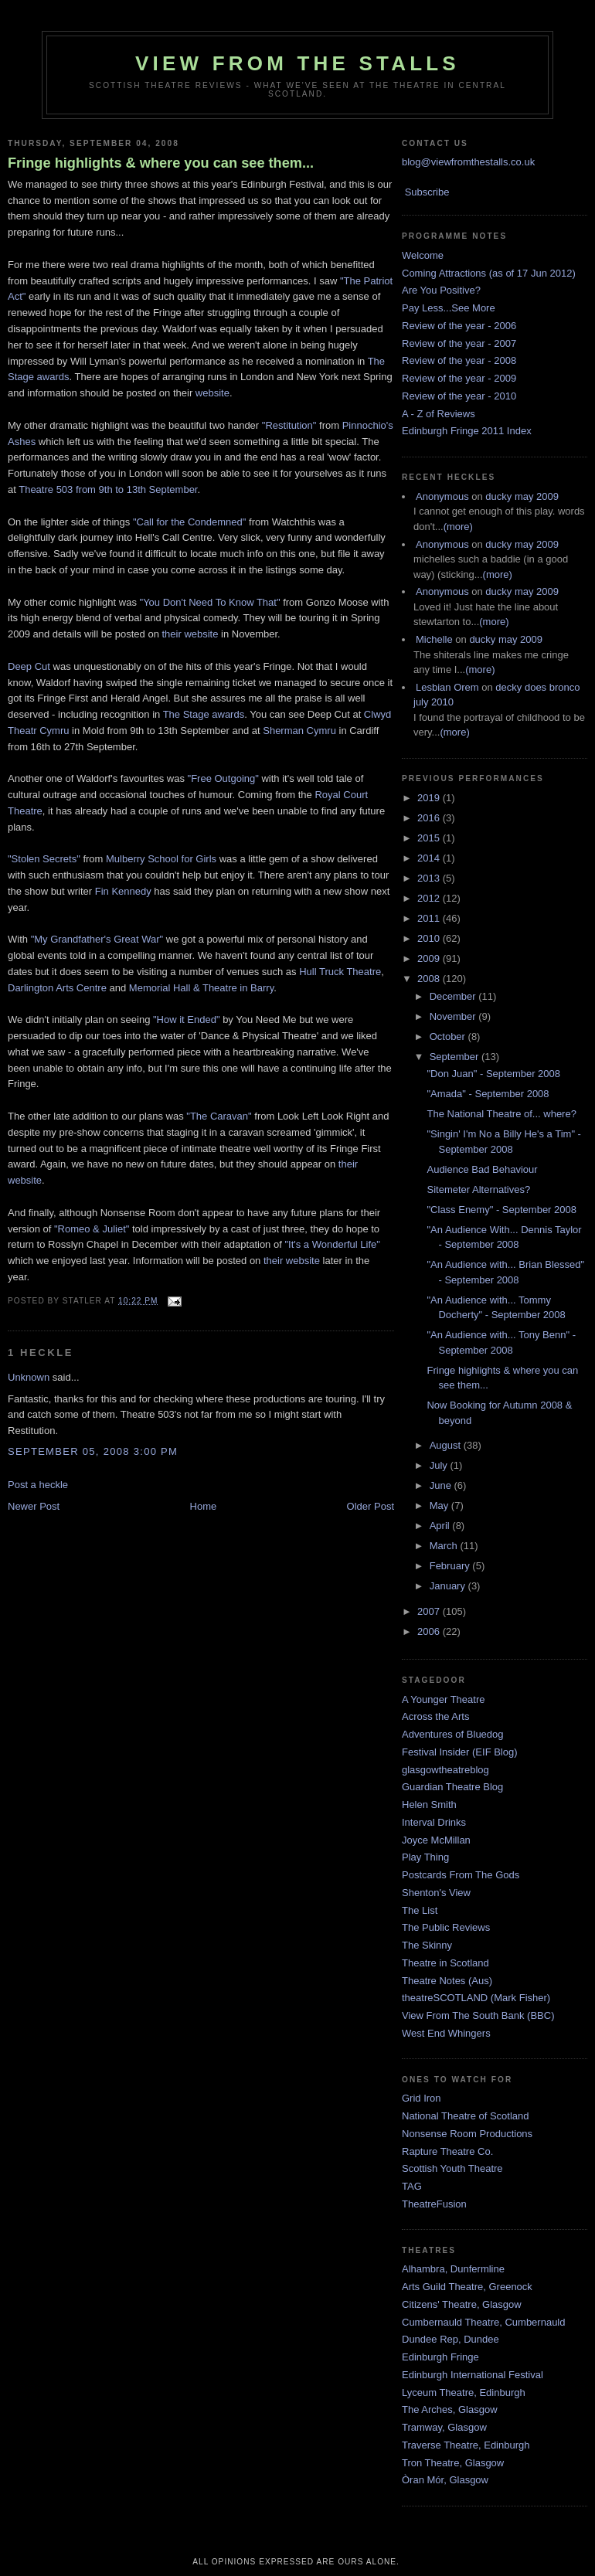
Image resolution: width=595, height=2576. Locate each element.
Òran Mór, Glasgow (445, 2480)
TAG (412, 2186)
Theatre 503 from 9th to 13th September (108, 489)
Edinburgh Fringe (440, 2357)
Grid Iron (421, 2098)
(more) (458, 526)
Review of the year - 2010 (459, 396)
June (442, 1485)
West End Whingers (446, 2033)
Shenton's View (436, 1892)
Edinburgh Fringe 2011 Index (467, 431)
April (441, 1525)
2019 (430, 798)
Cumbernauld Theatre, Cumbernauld (484, 2322)
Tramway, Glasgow (444, 2427)
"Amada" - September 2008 (488, 1093)
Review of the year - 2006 (459, 325)
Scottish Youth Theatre (452, 2168)
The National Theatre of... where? (501, 1114)
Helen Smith (429, 1804)
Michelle (434, 639)
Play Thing (425, 1857)
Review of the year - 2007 (459, 343)
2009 (430, 958)
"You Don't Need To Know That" (210, 602)
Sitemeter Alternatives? (478, 1189)
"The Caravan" (218, 1116)
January (449, 1586)
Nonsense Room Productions (467, 2133)
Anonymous (442, 496)
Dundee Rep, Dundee (450, 2339)
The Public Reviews (446, 1927)
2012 (430, 898)
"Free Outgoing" (223, 778)
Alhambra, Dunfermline (453, 2269)
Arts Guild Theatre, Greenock (467, 2286)
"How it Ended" (186, 1019)
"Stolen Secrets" (44, 859)
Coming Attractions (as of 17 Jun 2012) (489, 273)
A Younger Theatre (443, 1699)
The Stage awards (204, 714)
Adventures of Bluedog (453, 1734)
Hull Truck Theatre (340, 971)
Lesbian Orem (447, 687)
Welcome (423, 255)
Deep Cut (29, 666)
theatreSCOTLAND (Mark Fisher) (476, 1997)
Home (203, 1506)
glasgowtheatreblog (445, 1770)
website (213, 393)
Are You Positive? (441, 290)
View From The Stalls (297, 63)
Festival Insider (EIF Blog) (460, 1752)
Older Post (370, 1506)
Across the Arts (435, 1716)
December (454, 996)
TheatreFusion (434, 2204)
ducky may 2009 (522, 496)
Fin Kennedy (123, 891)
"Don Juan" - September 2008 (493, 1073)
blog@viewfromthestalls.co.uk (468, 162)
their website (190, 634)
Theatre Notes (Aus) (447, 1980)
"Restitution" (289, 425)
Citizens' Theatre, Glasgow (462, 2304)
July (440, 1465)
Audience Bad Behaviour (482, 1169)
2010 (430, 938)
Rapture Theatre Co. (447, 2151)
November (454, 1016)
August (447, 1445)
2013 (430, 878)
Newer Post (34, 1506)
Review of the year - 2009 (459, 378)
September (455, 1056)
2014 (430, 858)
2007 (430, 1611)
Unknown (28, 1377)
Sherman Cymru (299, 730)
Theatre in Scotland (445, 1963)
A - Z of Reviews (438, 414)
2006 (430, 1631)
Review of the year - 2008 (459, 360)
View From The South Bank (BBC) (478, 2015)
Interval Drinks (434, 1822)
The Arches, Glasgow (450, 2409)
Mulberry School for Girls (161, 859)
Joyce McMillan (436, 1840)
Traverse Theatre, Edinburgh (465, 2445)
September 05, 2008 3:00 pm (93, 1451)
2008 (430, 978)
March (445, 1545)
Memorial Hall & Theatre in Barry (201, 988)
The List (419, 1910)
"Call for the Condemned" (189, 522)
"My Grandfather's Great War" (97, 939)
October (449, 1036)
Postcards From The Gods (460, 1875)
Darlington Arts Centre (57, 988)
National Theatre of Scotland (465, 2116)
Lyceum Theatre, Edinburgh (463, 2392)
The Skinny (427, 1945)
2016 (430, 818)
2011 (430, 918)
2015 (430, 838)
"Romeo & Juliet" (91, 1229)
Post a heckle (38, 1484)
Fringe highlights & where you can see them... (161, 163)
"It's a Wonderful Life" (331, 1244)
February (451, 1566)
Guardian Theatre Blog (452, 1787)
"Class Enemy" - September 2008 (501, 1209)
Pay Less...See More (448, 308)
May (440, 1505)
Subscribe (427, 192)
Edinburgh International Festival (472, 2375)
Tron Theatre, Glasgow (453, 2463)
